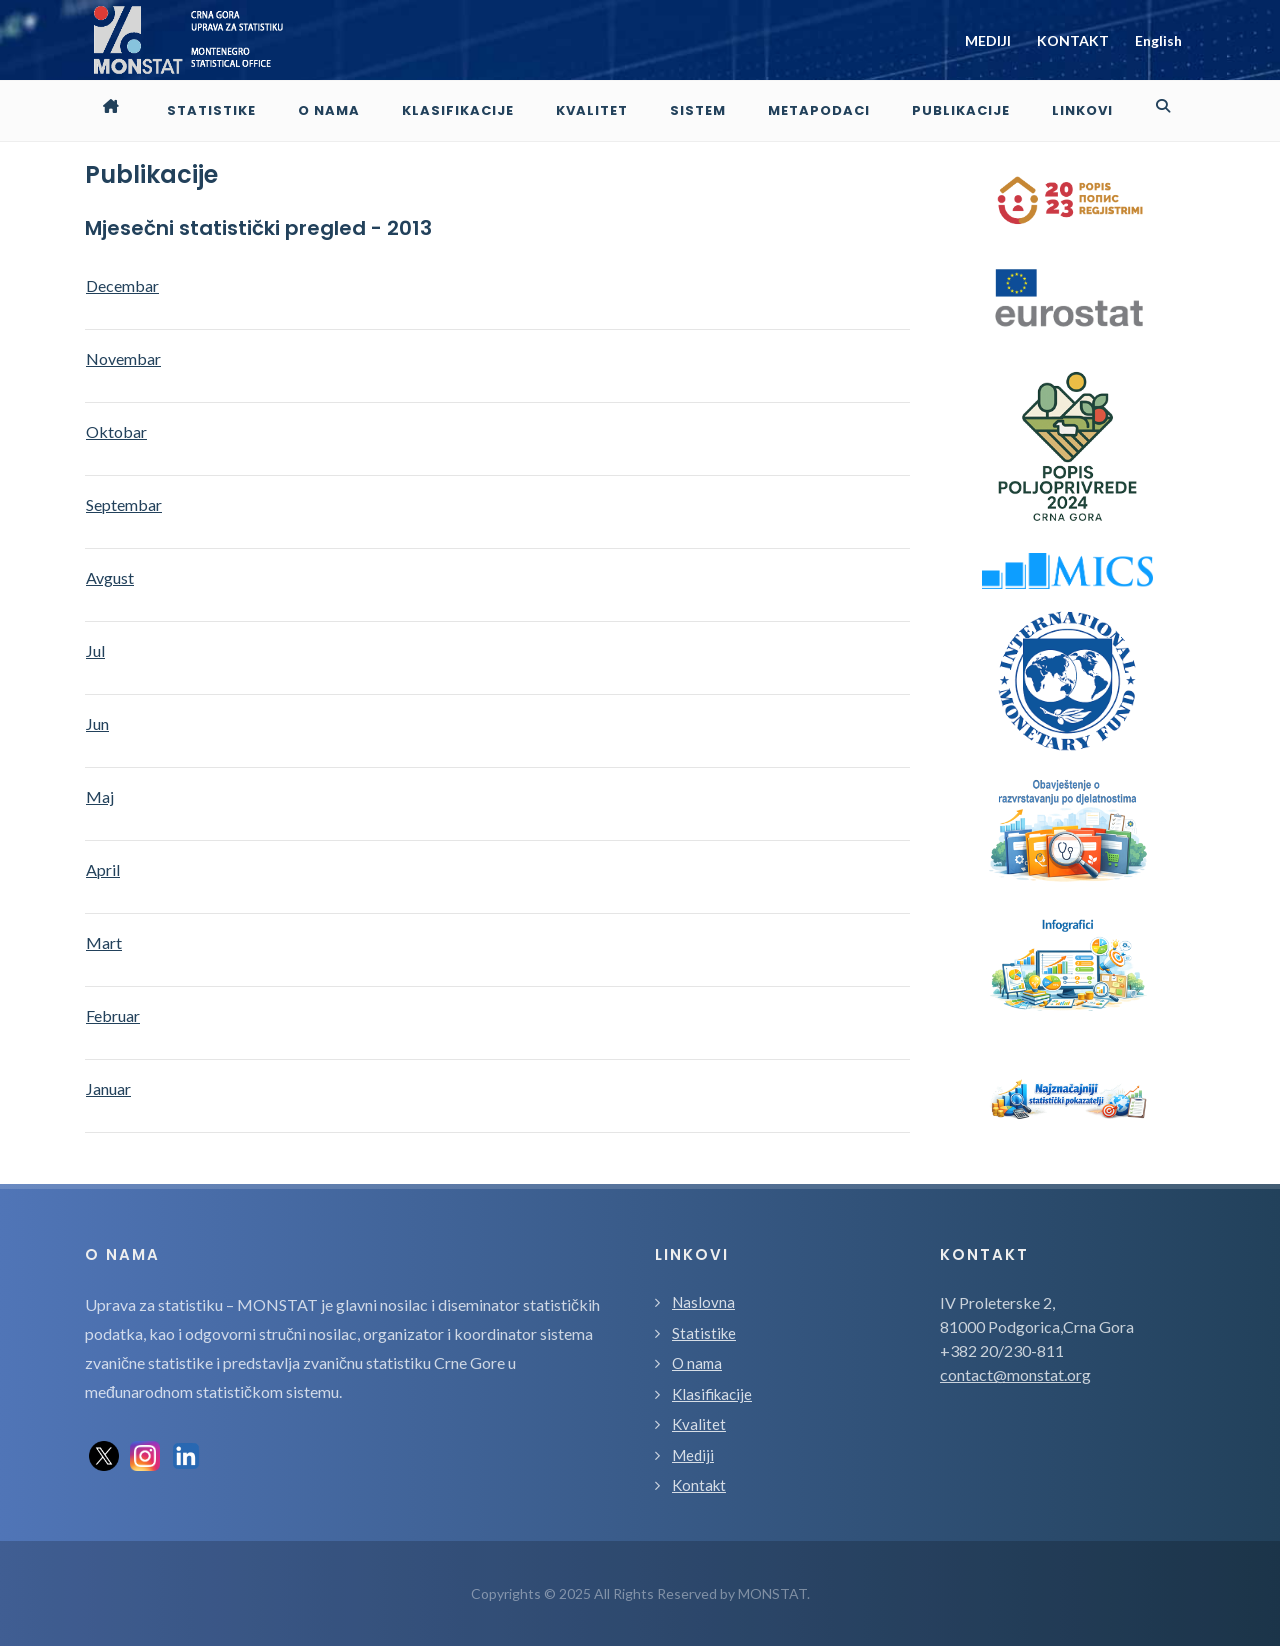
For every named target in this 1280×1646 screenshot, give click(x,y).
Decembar (122, 285)
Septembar (124, 504)
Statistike (704, 1333)
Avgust (110, 577)
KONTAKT (1073, 40)
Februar (113, 1015)
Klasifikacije (712, 1394)
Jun (97, 723)
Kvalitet (699, 1424)
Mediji (693, 1455)
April (103, 869)
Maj (100, 796)
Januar (108, 1088)
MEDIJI (988, 40)
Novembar (123, 358)
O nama (697, 1363)
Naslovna (703, 1302)
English (1158, 40)
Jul (95, 650)
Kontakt (699, 1485)
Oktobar (116, 431)
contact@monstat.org (1015, 1374)
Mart (104, 942)
